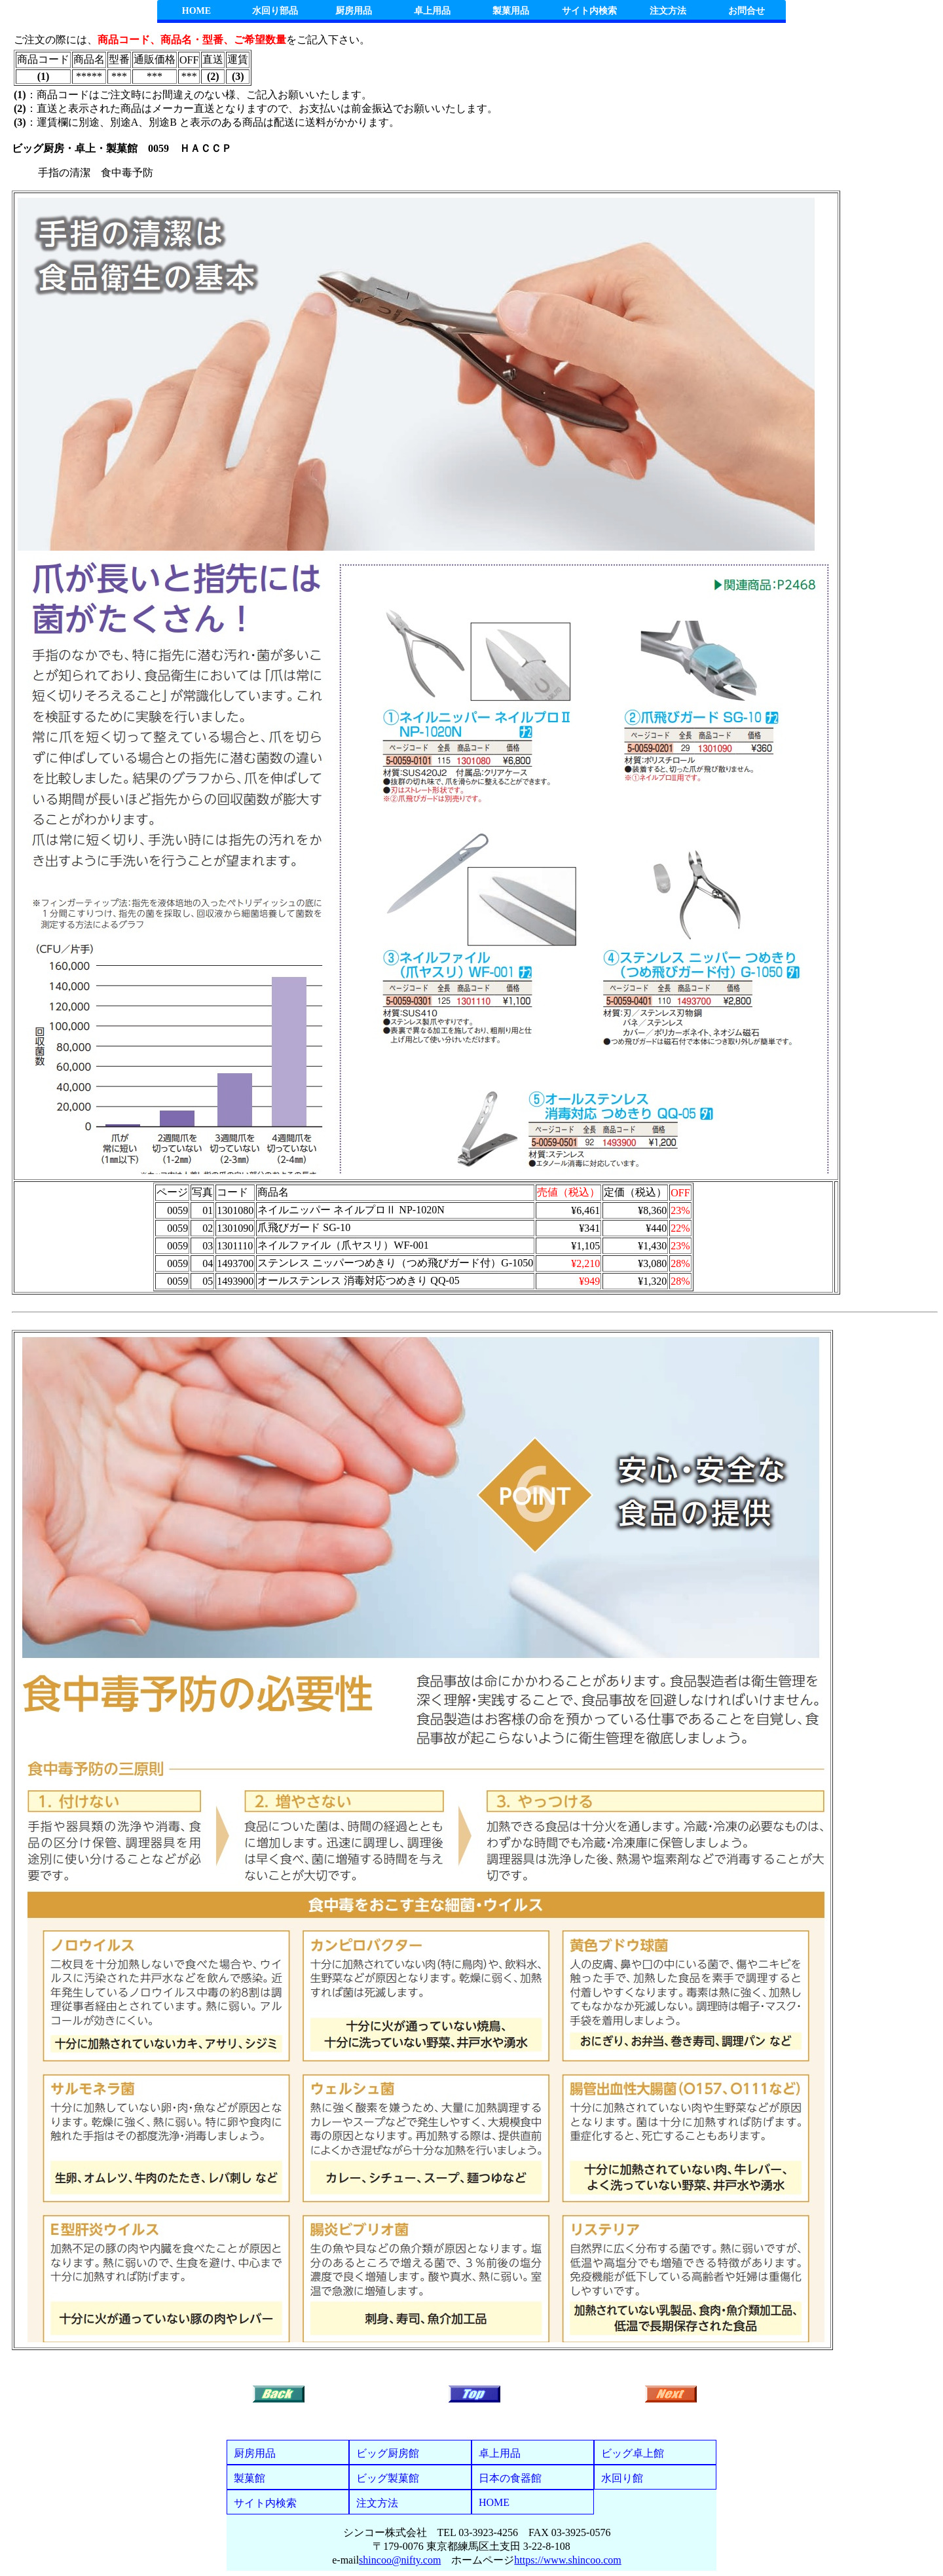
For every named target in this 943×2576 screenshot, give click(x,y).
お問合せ (746, 11)
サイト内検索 (589, 11)
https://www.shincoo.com (567, 2560)
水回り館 (622, 2478)
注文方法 (668, 11)
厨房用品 (353, 11)
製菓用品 (510, 11)
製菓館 (249, 2478)
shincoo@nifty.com (400, 2560)
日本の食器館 (510, 2478)
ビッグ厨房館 (387, 2453)
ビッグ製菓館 (387, 2478)
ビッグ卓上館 (632, 2453)
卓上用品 (432, 11)
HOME (196, 11)
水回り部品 (275, 11)
